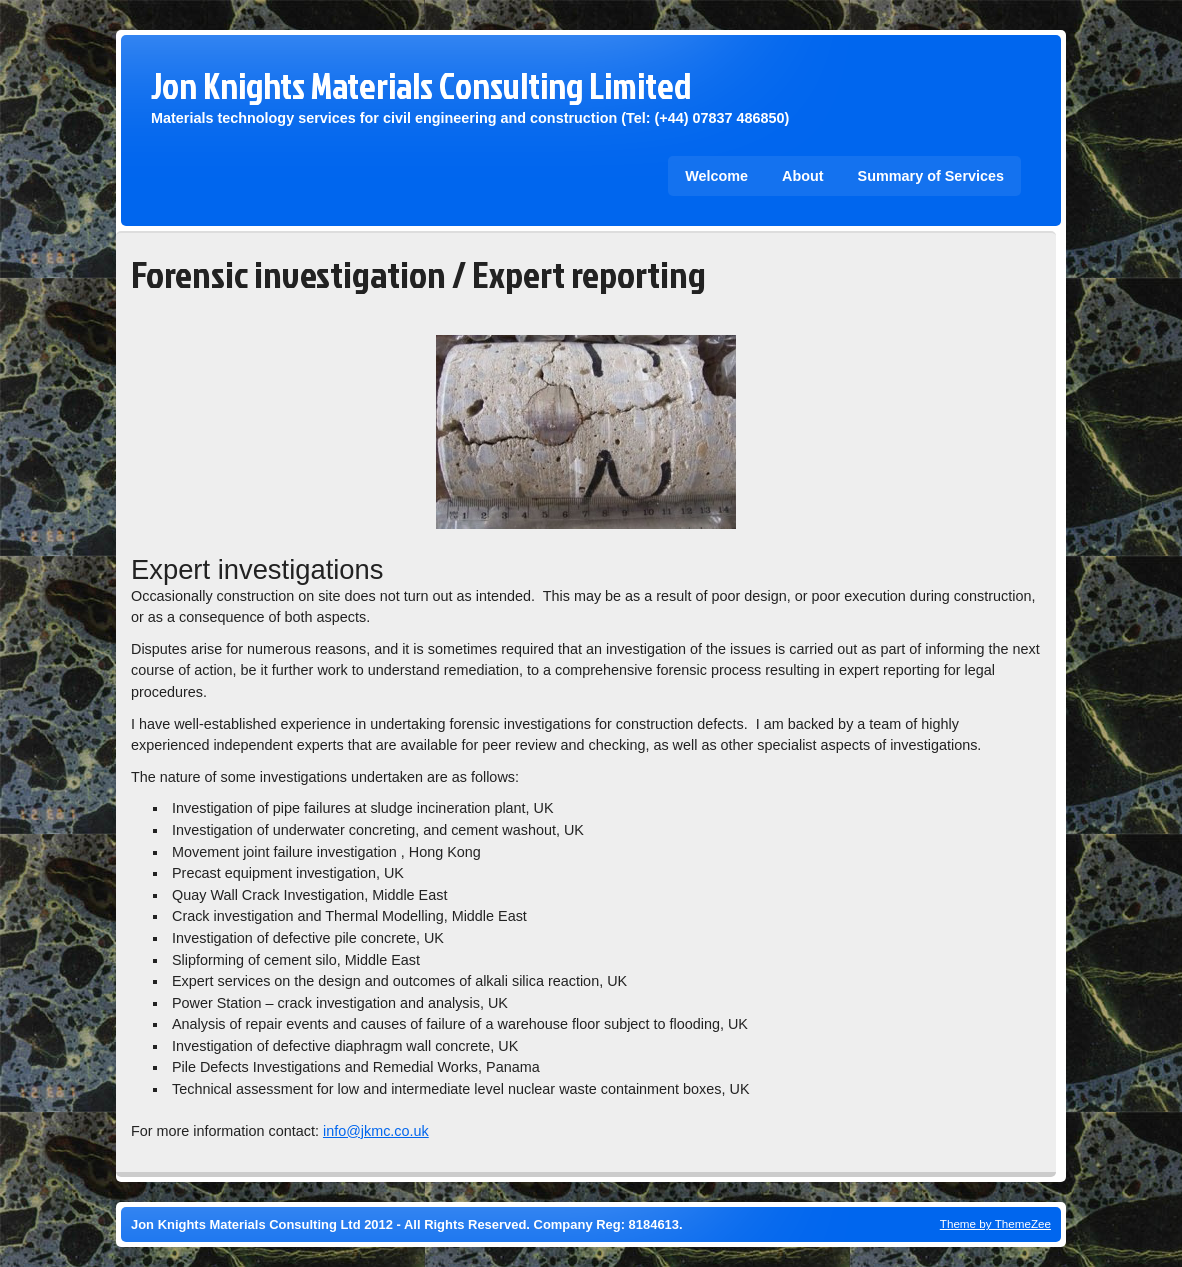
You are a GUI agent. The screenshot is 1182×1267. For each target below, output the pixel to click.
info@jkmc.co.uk (376, 1131)
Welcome (716, 176)
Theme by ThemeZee (995, 1223)
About (803, 176)
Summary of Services (931, 176)
